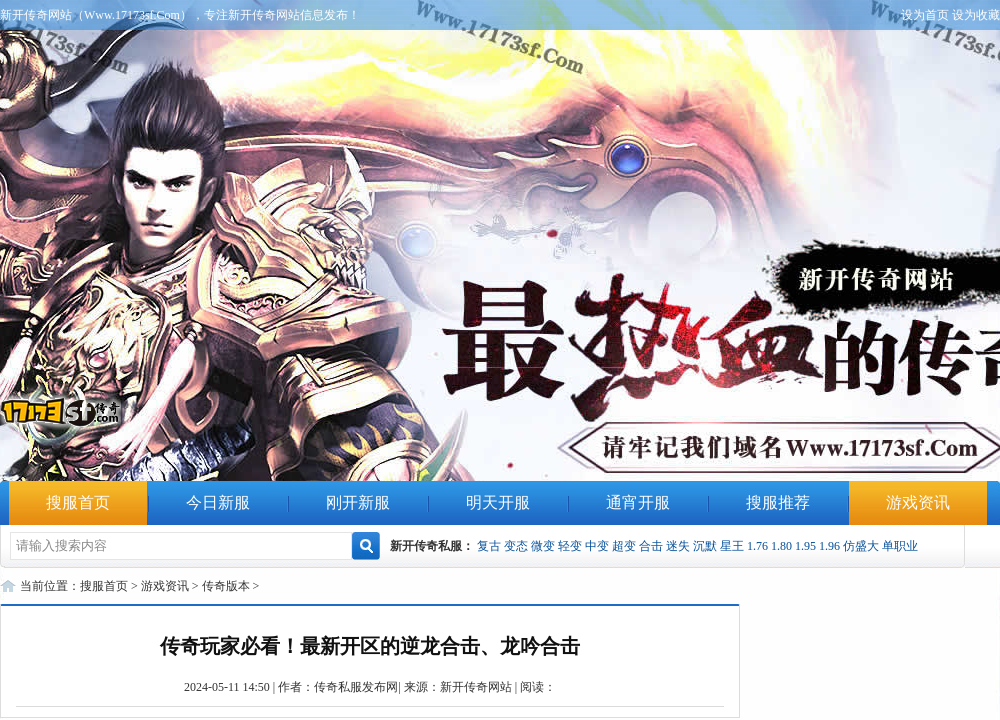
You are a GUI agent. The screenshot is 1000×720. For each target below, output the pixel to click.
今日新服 (218, 502)
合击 (651, 546)
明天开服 (498, 502)
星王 (732, 546)
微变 (543, 546)
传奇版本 (226, 586)
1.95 (805, 546)
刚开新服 (358, 502)
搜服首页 (78, 502)
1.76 (757, 546)
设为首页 (925, 15)
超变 (624, 546)
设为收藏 (976, 15)
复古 (489, 546)
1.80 (781, 546)
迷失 (678, 546)
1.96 (829, 546)
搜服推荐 (778, 502)
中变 (597, 546)
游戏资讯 (918, 502)
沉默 (705, 546)
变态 (516, 546)
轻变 (570, 546)
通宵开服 (638, 502)
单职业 (900, 546)
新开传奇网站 (476, 687)
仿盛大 (861, 546)
